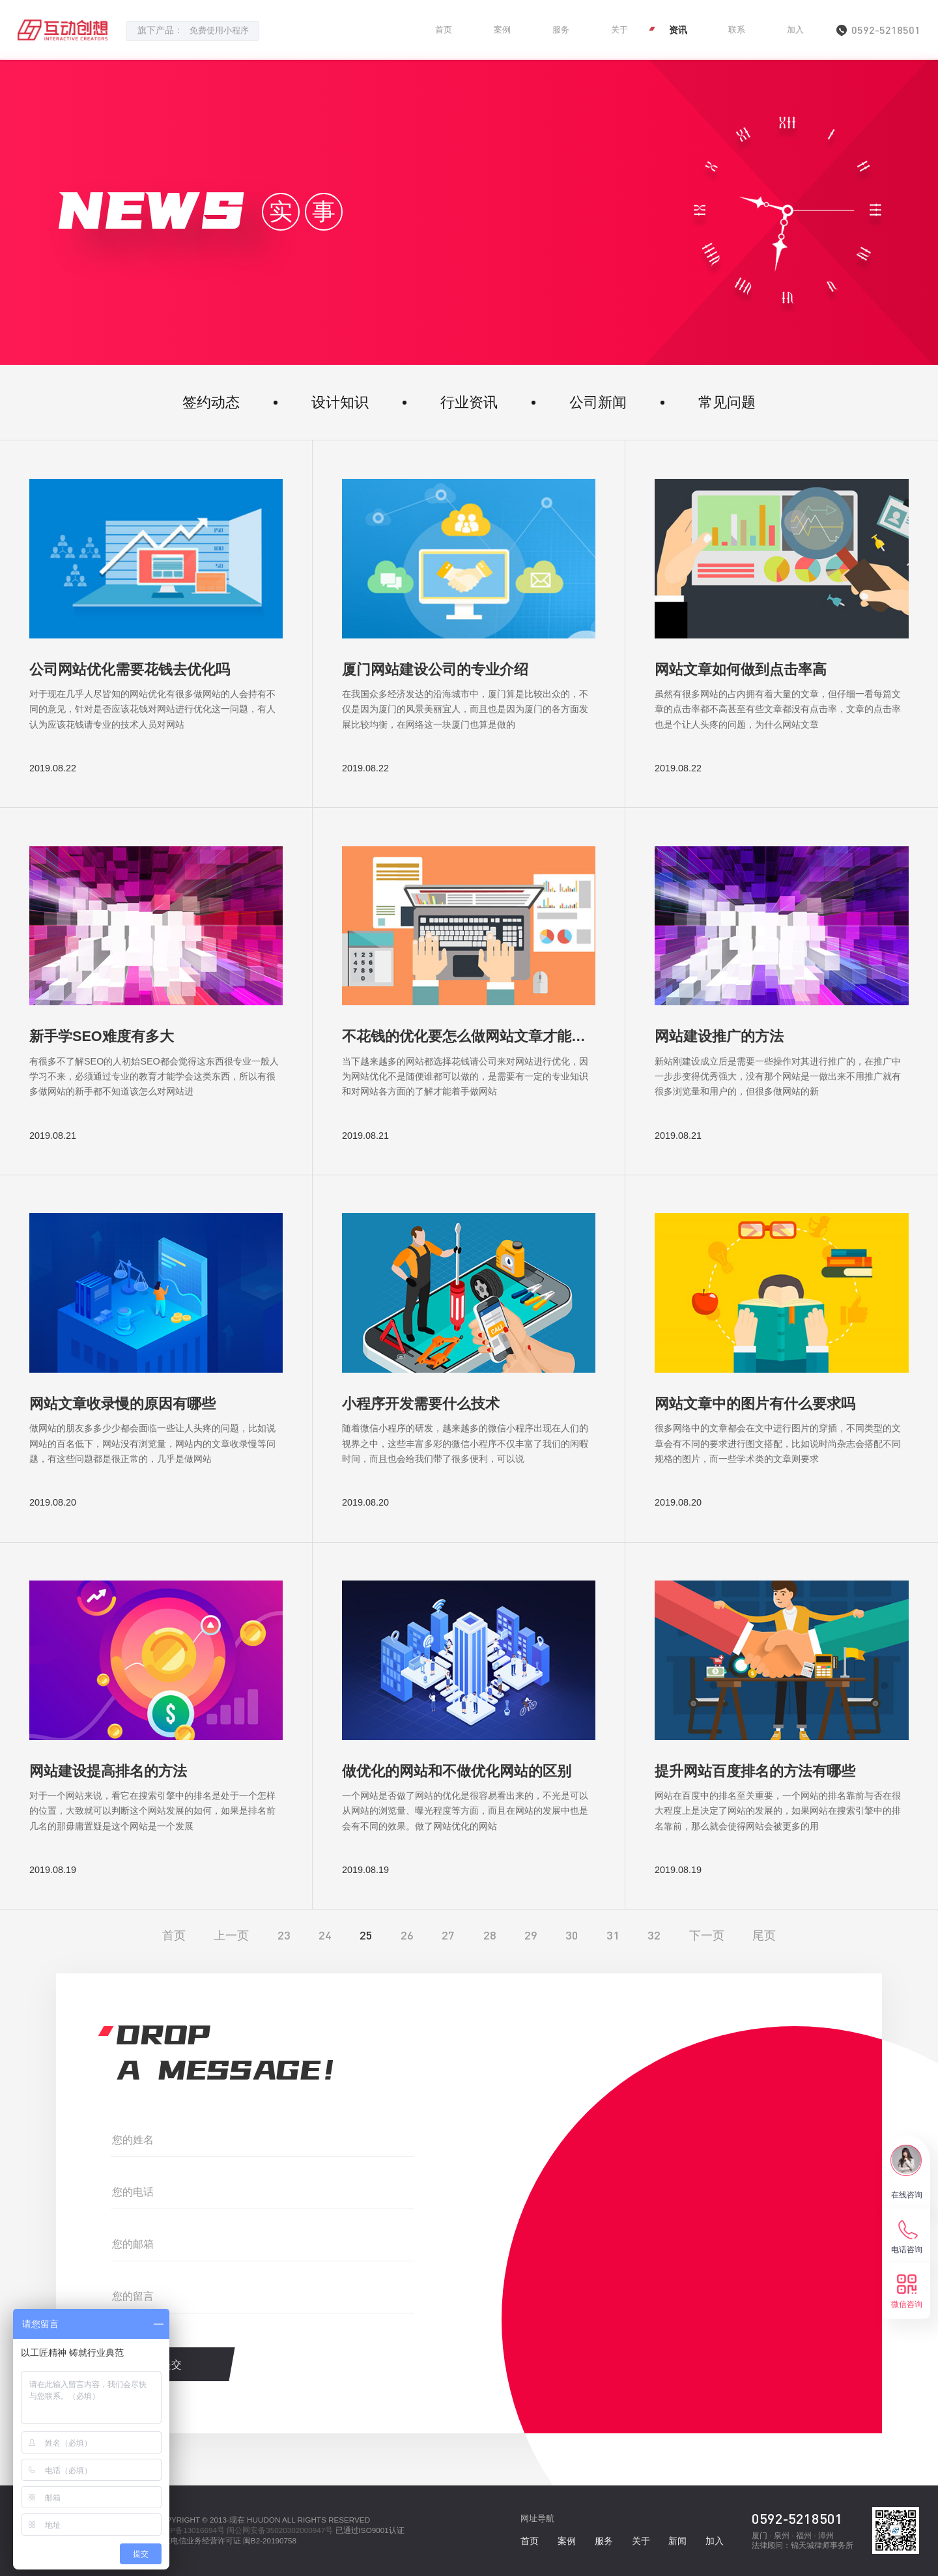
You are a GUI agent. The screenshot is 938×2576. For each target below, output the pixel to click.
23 (284, 1935)
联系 (736, 30)
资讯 (678, 30)
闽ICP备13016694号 (190, 2530)
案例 (502, 30)
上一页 (231, 1935)
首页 (443, 30)
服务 (560, 30)
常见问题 (727, 402)
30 (571, 1935)
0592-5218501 (797, 2518)
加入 (795, 30)
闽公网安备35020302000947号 (280, 2530)
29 (530, 1935)
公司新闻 (598, 402)
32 (654, 1935)
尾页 (764, 1935)
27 (448, 1935)
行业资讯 (469, 402)
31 (612, 1935)
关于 (619, 30)
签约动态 (211, 402)
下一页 (706, 1935)
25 (366, 1935)
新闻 (677, 2541)
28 (489, 1935)
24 (325, 1935)
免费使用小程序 (219, 30)
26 (407, 1935)
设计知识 (340, 402)
